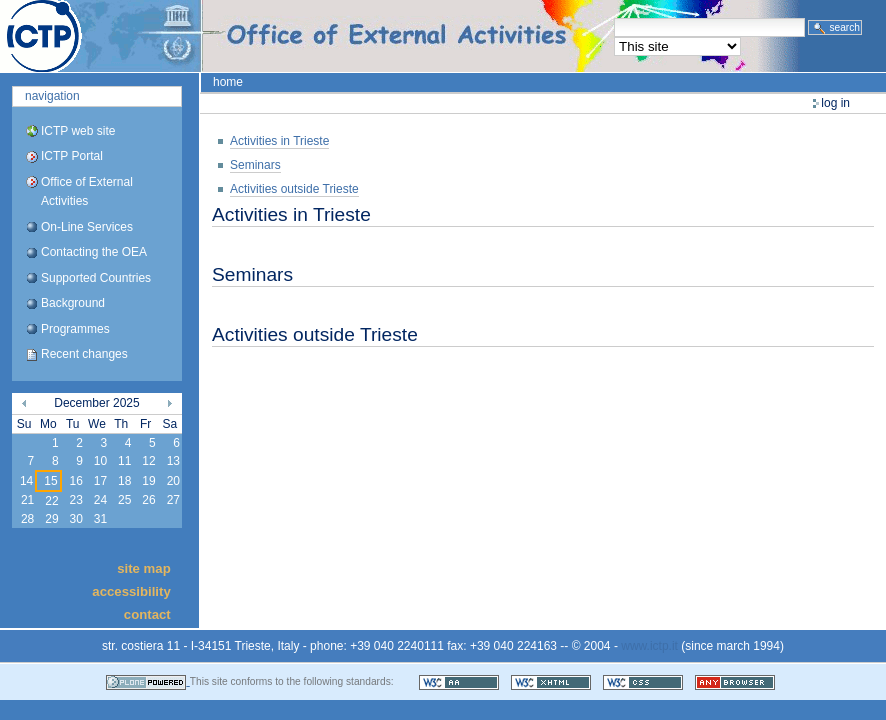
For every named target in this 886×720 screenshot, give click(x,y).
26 (148, 500)
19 (148, 481)
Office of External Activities (87, 191)
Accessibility (131, 591)
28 (27, 519)
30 (75, 519)
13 (173, 461)
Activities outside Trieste (294, 189)
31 (100, 519)
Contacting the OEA (94, 252)
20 (173, 481)
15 (50, 481)
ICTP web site (78, 131)
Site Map (144, 567)
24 (100, 500)
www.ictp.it (649, 646)
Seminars (255, 165)
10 (100, 461)
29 (51, 519)
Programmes (75, 329)
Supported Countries (96, 278)
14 (26, 481)
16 (75, 481)
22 (51, 501)
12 (148, 461)
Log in (835, 103)
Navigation (52, 96)
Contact (147, 614)
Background (73, 303)
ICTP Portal (376, 36)
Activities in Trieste (279, 141)
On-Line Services (87, 227)
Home (228, 82)
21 (27, 500)
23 (75, 500)
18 (124, 481)
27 (173, 500)
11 (124, 461)
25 (124, 500)
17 (100, 481)
